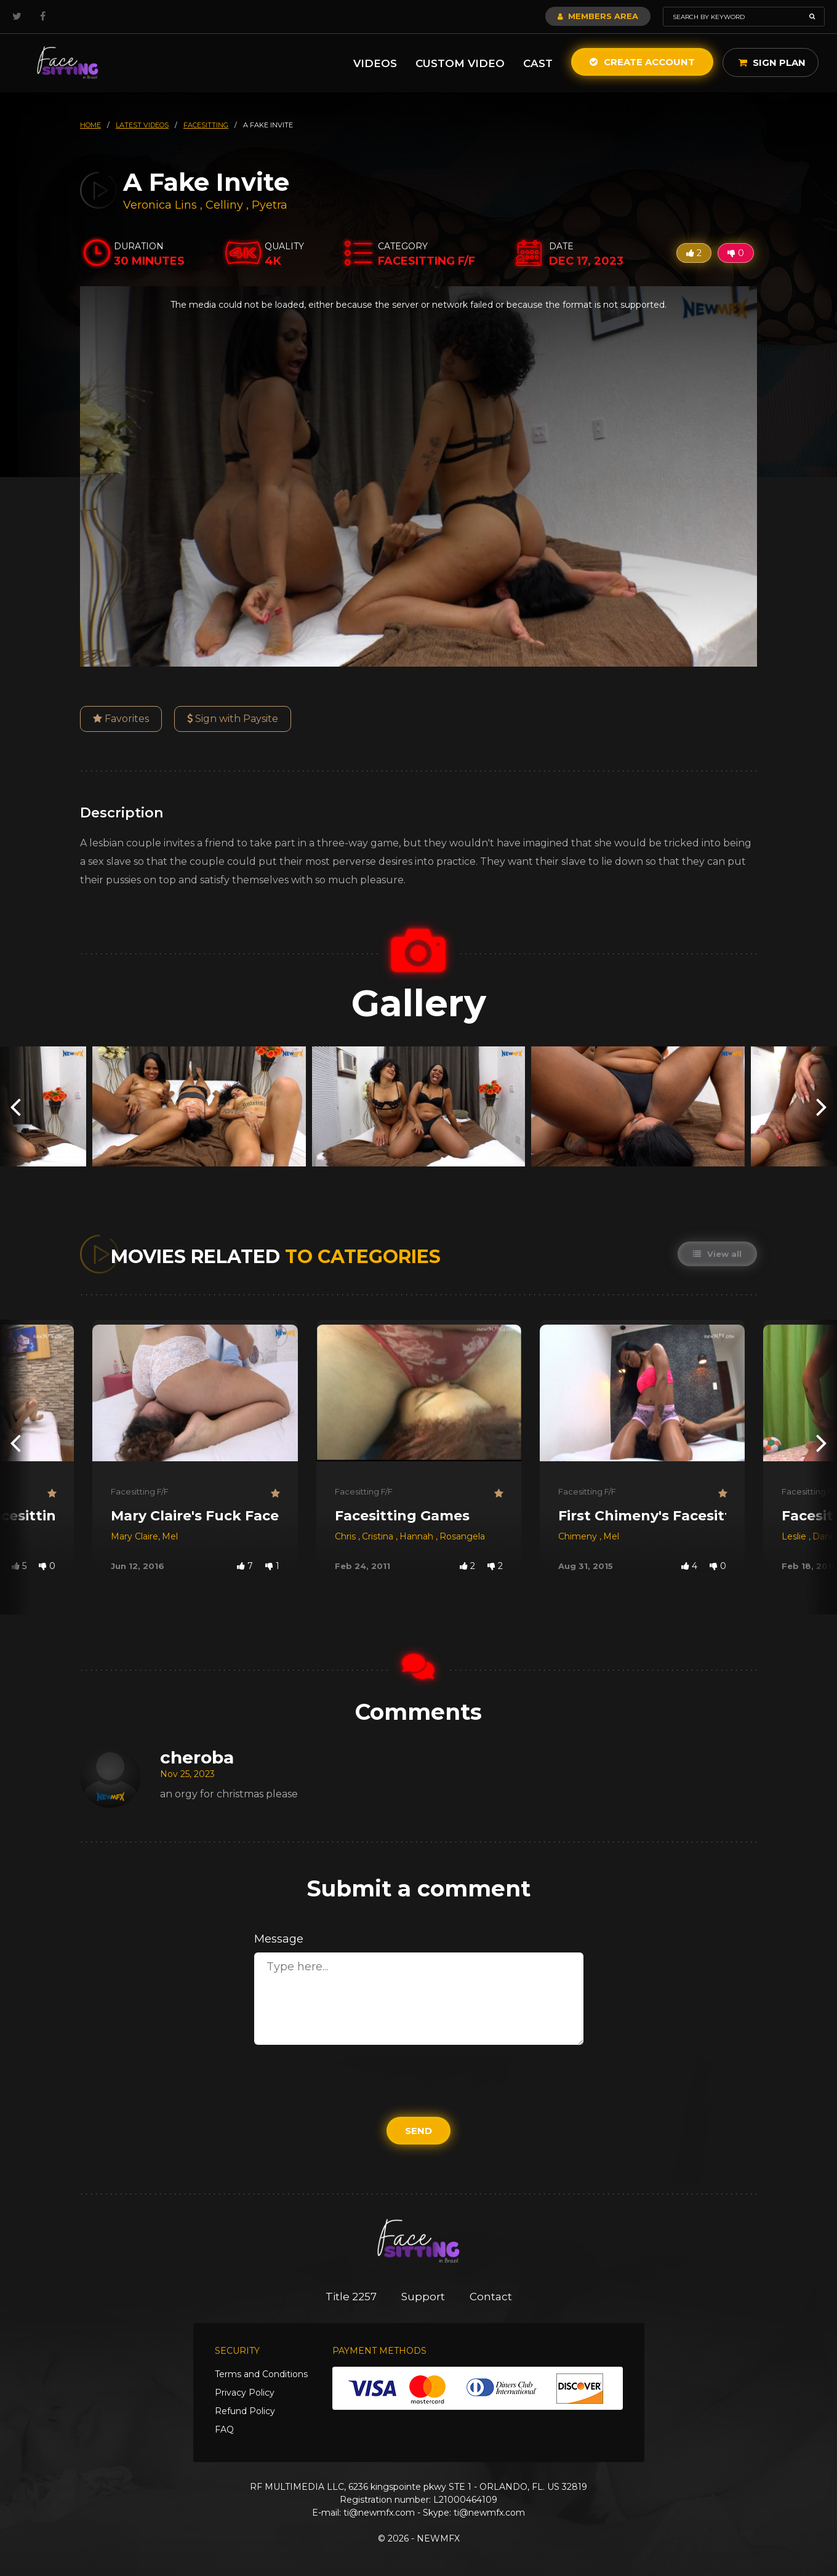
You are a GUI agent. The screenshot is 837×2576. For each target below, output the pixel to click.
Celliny (226, 205)
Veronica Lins (160, 205)
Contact (491, 2296)
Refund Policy (245, 2411)
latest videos (142, 125)
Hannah (417, 1536)
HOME (90, 125)
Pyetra (269, 205)
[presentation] (15, 1106)
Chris (346, 1536)
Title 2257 (351, 2296)
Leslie (795, 1536)
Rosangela (462, 1536)
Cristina (379, 1536)
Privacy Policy (244, 2392)
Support (423, 2296)
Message (278, 1939)
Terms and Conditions (261, 2374)
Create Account (642, 62)
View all (717, 1254)
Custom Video (460, 63)
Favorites (121, 718)
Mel (170, 1536)
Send (418, 2131)
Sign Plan (772, 62)
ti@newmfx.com (379, 2512)
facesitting (205, 125)
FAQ (224, 2429)
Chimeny (578, 1536)
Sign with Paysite (232, 718)
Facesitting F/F (140, 1491)
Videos (375, 63)
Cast (538, 63)
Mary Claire (134, 1536)
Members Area (598, 16)
